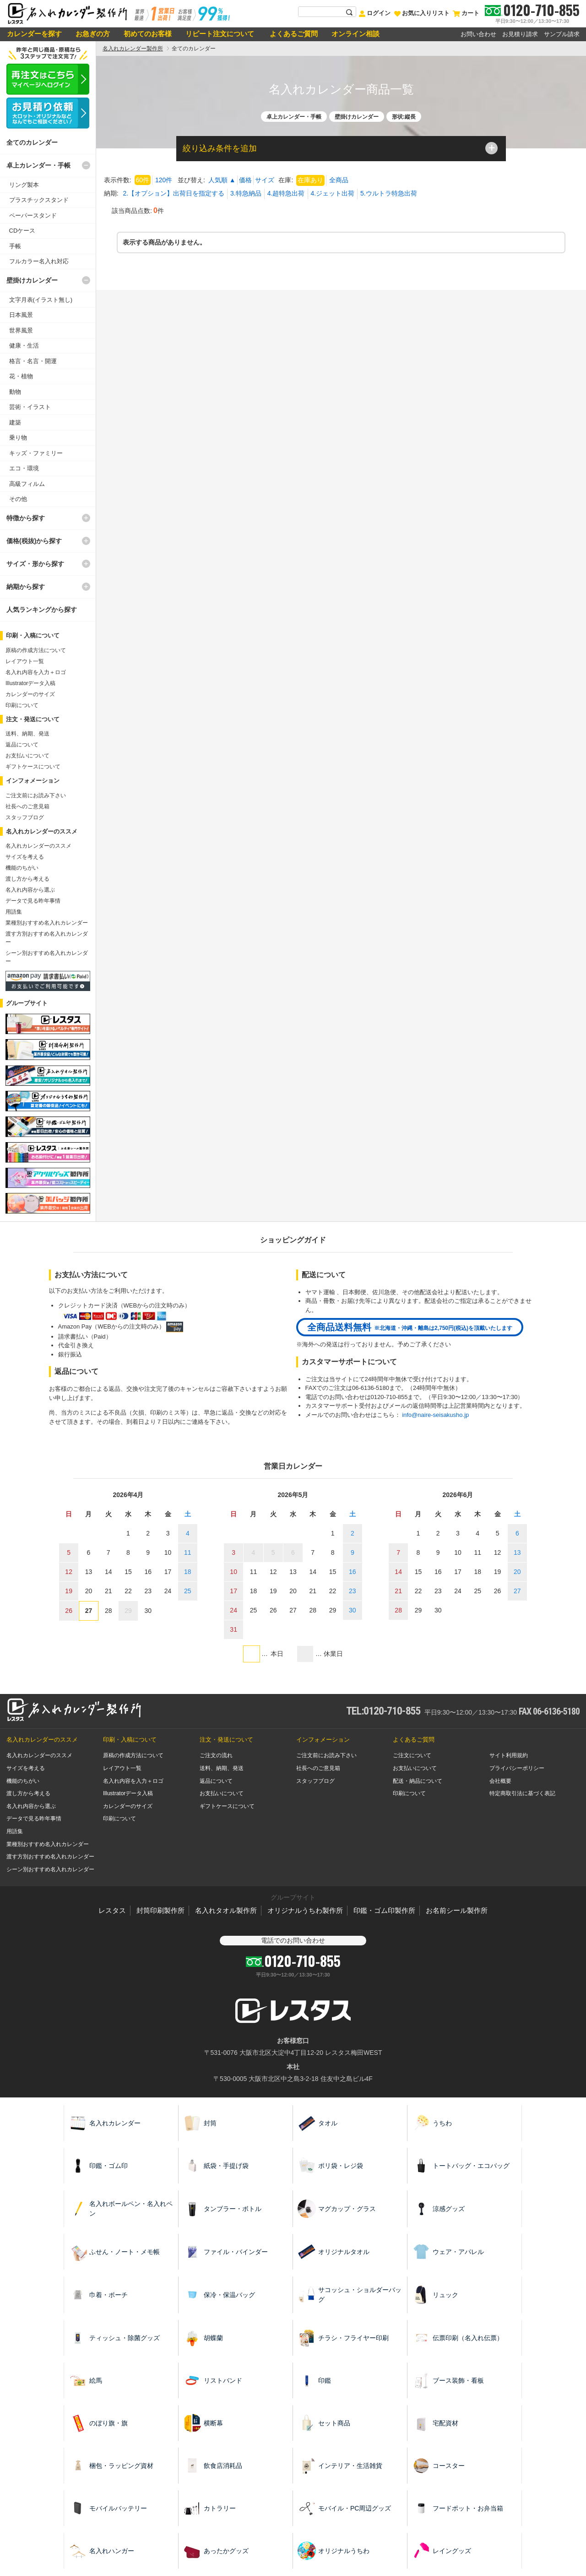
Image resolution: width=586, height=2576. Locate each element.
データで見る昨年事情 (32, 901)
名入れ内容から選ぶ (30, 890)
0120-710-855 (541, 10)
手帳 (15, 246)
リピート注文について (219, 34)
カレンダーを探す (34, 34)
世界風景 (21, 330)
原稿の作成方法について (35, 650)
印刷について (21, 705)
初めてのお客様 (148, 34)
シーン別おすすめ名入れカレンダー (50, 1869)
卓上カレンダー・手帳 (38, 165)
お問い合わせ (478, 34)
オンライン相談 (355, 34)
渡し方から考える (27, 879)
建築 (15, 422)
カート (465, 13)
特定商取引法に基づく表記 (522, 1793)
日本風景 (21, 314)
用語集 (13, 912)
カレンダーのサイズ (30, 694)
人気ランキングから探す (41, 609)
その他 (18, 499)
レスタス (112, 1910)
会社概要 (500, 1781)
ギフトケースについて (32, 766)
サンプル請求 (562, 34)
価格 (245, 180)
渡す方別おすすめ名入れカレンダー (50, 1856)
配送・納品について (417, 1781)
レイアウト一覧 (24, 661)
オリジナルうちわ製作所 (305, 1910)
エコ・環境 (24, 468)
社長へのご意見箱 (27, 806)
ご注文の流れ (216, 1755)
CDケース (22, 230)
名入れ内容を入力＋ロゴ (35, 672)
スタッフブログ (24, 817)
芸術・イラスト (30, 406)
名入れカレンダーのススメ (38, 846)
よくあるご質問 (293, 34)
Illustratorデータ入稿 (30, 683)
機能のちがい (21, 868)
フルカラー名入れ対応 (39, 261)
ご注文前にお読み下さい (35, 795)
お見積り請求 (520, 34)
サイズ (264, 180)
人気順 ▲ (222, 180)
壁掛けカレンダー (32, 280)
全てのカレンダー (32, 142)
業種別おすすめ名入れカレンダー (46, 923)
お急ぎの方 (93, 34)
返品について (21, 744)
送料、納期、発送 (27, 733)
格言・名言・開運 (33, 361)
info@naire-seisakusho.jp (435, 1414)
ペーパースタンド (33, 215)
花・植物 (21, 376)
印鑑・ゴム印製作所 (384, 1910)
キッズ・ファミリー (36, 453)
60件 (142, 180)
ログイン (374, 13)
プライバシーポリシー (516, 1768)
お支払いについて (27, 755)
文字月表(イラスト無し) (41, 299)
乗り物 (18, 437)
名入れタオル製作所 (226, 1910)
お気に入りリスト (422, 13)
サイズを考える (24, 857)
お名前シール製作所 (457, 1910)
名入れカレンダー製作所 (133, 48)
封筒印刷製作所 (160, 1910)
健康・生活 (24, 345)
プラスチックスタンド (39, 199)
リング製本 (24, 184)
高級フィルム (27, 483)
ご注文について (412, 1755)
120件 (163, 180)
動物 (15, 391)
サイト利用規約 (508, 1755)
